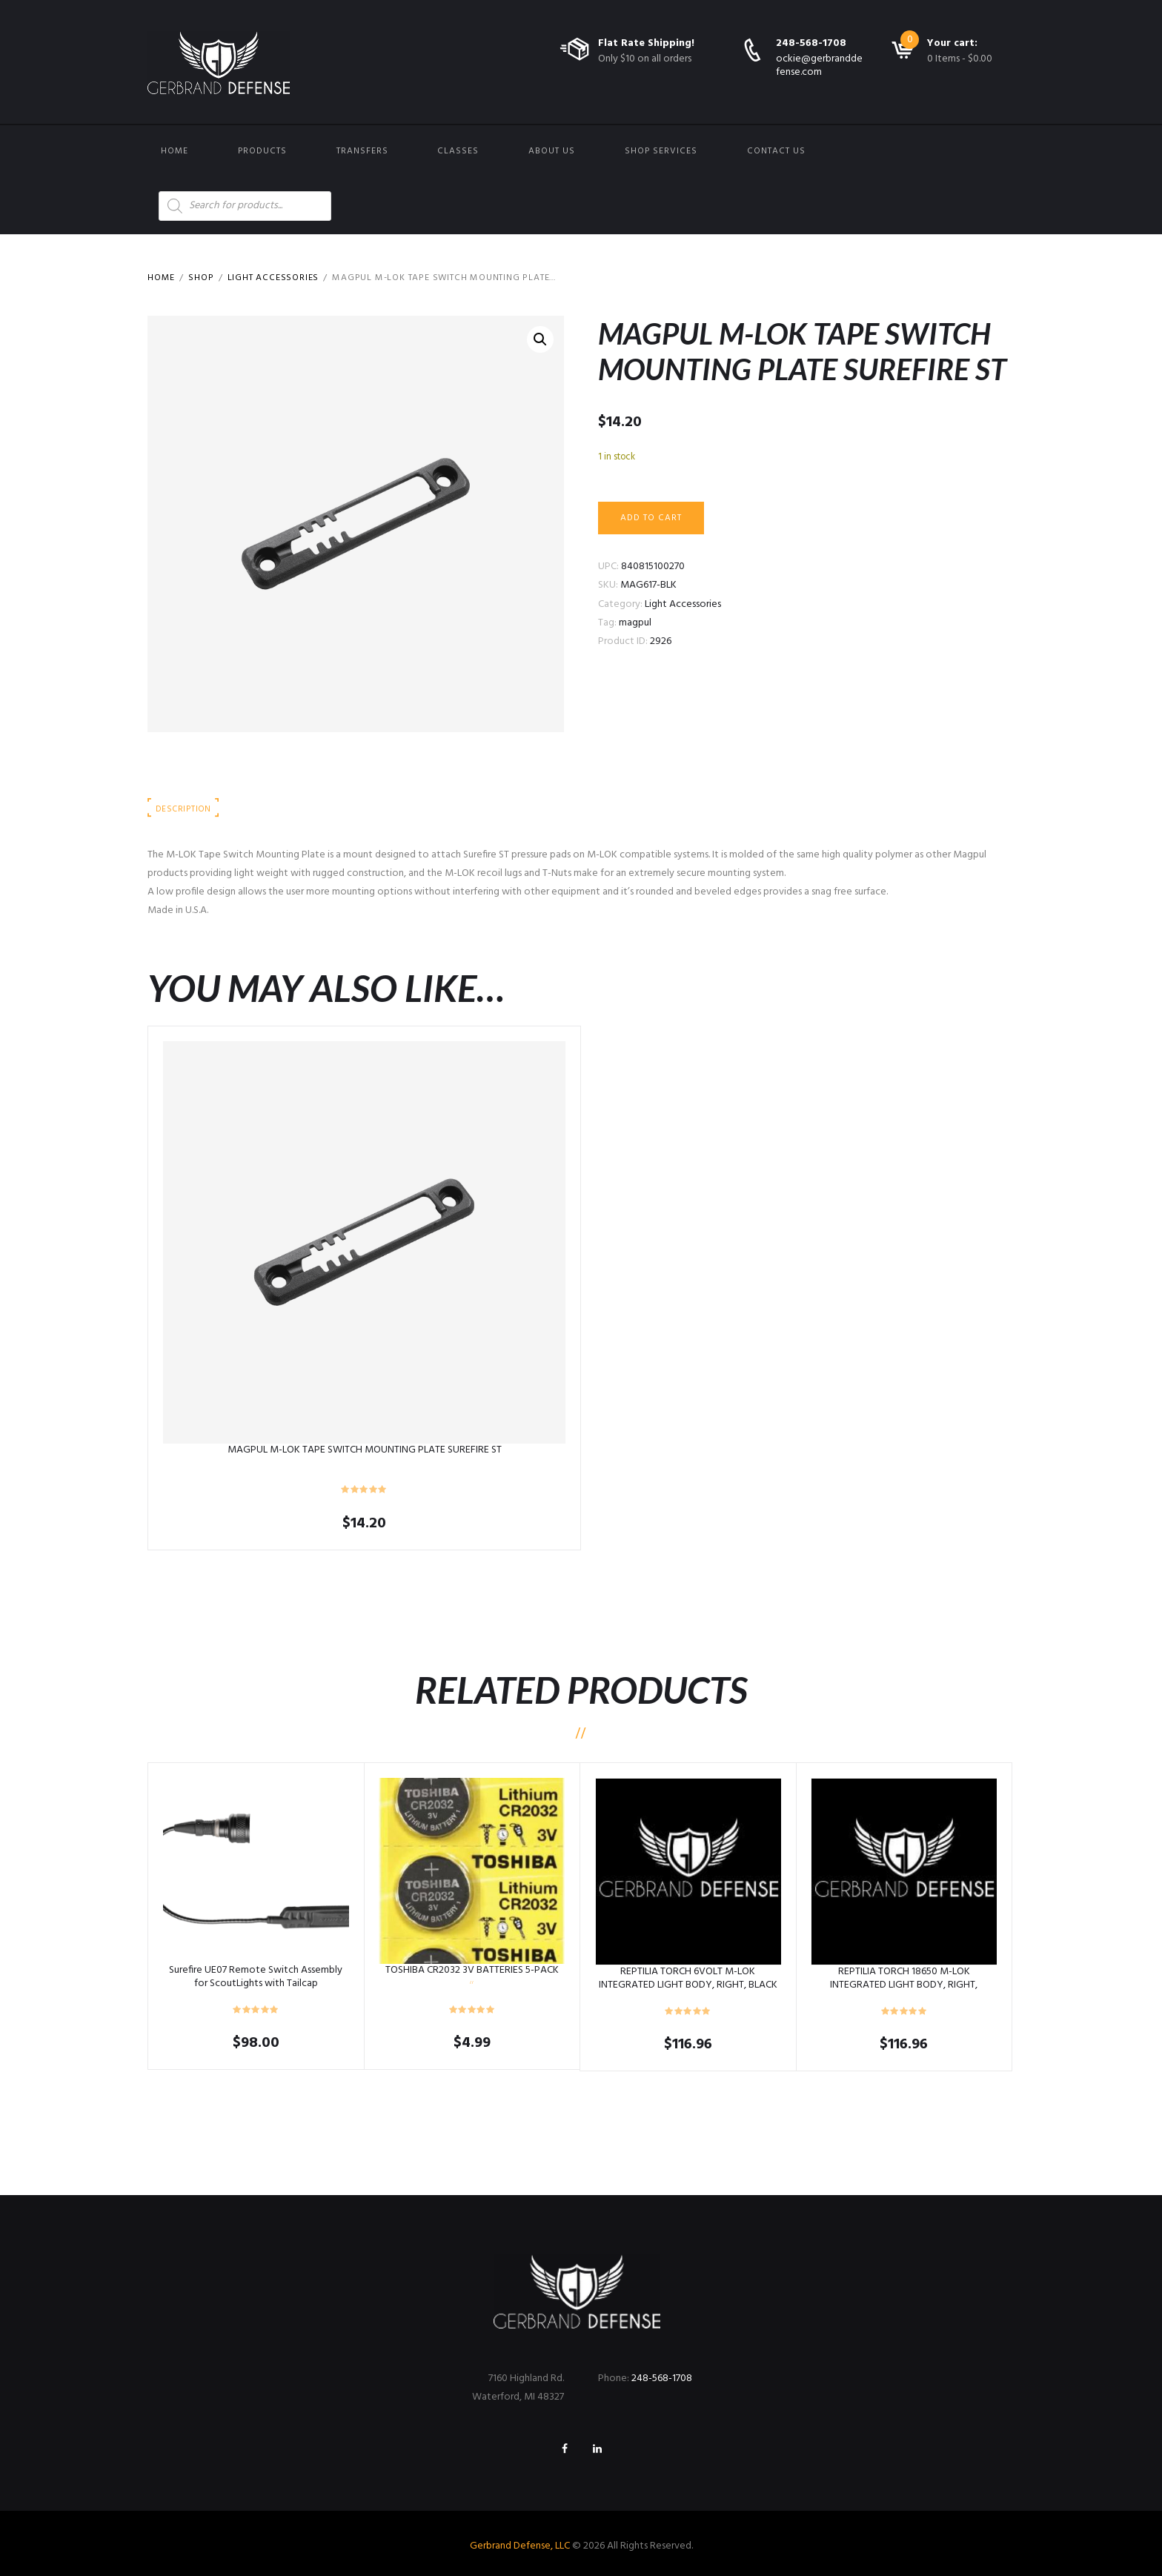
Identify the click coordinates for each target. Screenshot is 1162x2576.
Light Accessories (273, 278)
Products (262, 151)
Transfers (362, 151)
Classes (458, 151)
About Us (551, 151)
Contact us (776, 151)
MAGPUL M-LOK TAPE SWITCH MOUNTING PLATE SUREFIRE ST (365, 1449)
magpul (635, 622)
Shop (200, 278)
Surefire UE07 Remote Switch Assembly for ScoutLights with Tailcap (255, 1977)
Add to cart (651, 518)
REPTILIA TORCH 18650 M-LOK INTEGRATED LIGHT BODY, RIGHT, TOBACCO (903, 1985)
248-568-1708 (811, 43)
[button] (540, 339)
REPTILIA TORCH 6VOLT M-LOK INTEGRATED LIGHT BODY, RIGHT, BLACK (688, 1978)
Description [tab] (183, 809)
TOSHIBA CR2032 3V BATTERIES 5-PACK (472, 1970)
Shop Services (661, 151)
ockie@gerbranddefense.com (819, 65)
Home (174, 151)
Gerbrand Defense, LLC (520, 2546)
